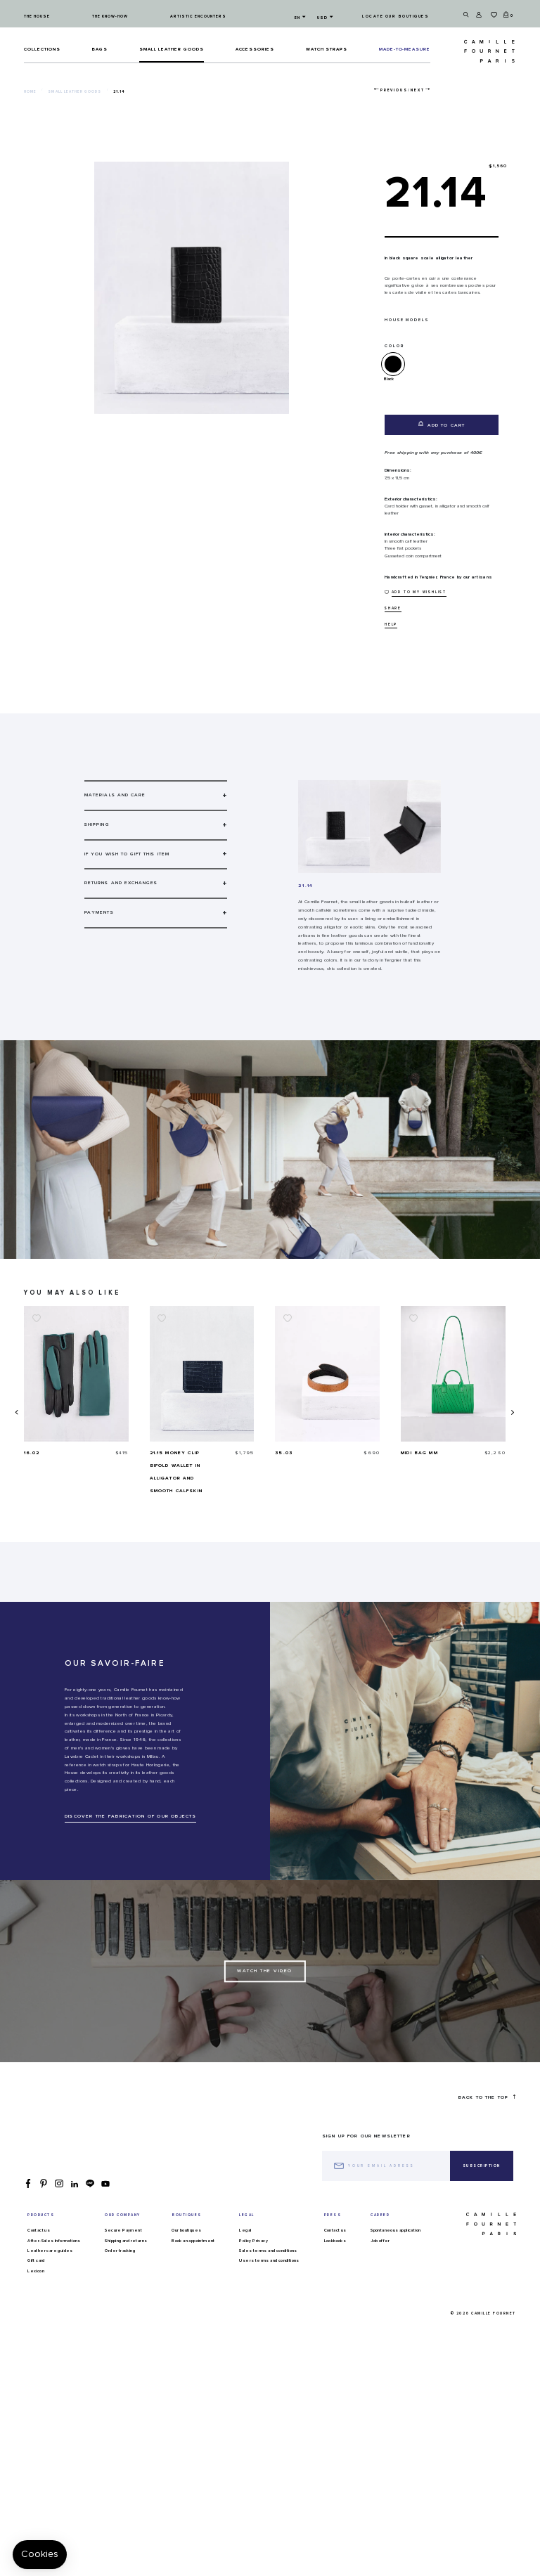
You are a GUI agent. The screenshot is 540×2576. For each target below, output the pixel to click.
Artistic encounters (198, 16)
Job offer (380, 2241)
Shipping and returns (126, 2241)
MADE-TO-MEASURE (404, 49)
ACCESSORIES (255, 49)
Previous (393, 90)
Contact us (38, 2230)
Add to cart (441, 424)
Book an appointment (193, 2241)
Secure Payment (123, 2230)
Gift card (36, 2260)
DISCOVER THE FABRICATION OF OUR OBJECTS (130, 1816)
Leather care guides (50, 2250)
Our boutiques (186, 2230)
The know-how (110, 16)
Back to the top (487, 2097)
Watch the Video (264, 1971)
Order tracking (120, 2250)
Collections (42, 49)
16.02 (158, 1453)
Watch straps (327, 49)
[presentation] (15, 1412)
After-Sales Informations (54, 2241)
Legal (245, 2230)
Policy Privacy (253, 2241)
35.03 (409, 1453)
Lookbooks (335, 2241)
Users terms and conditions (269, 2260)
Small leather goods (171, 49)
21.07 (31, 1453)
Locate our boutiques (395, 16)
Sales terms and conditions (268, 2250)
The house (37, 16)
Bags (99, 49)
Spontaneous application (395, 2230)
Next (417, 90)
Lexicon (35, 2271)
